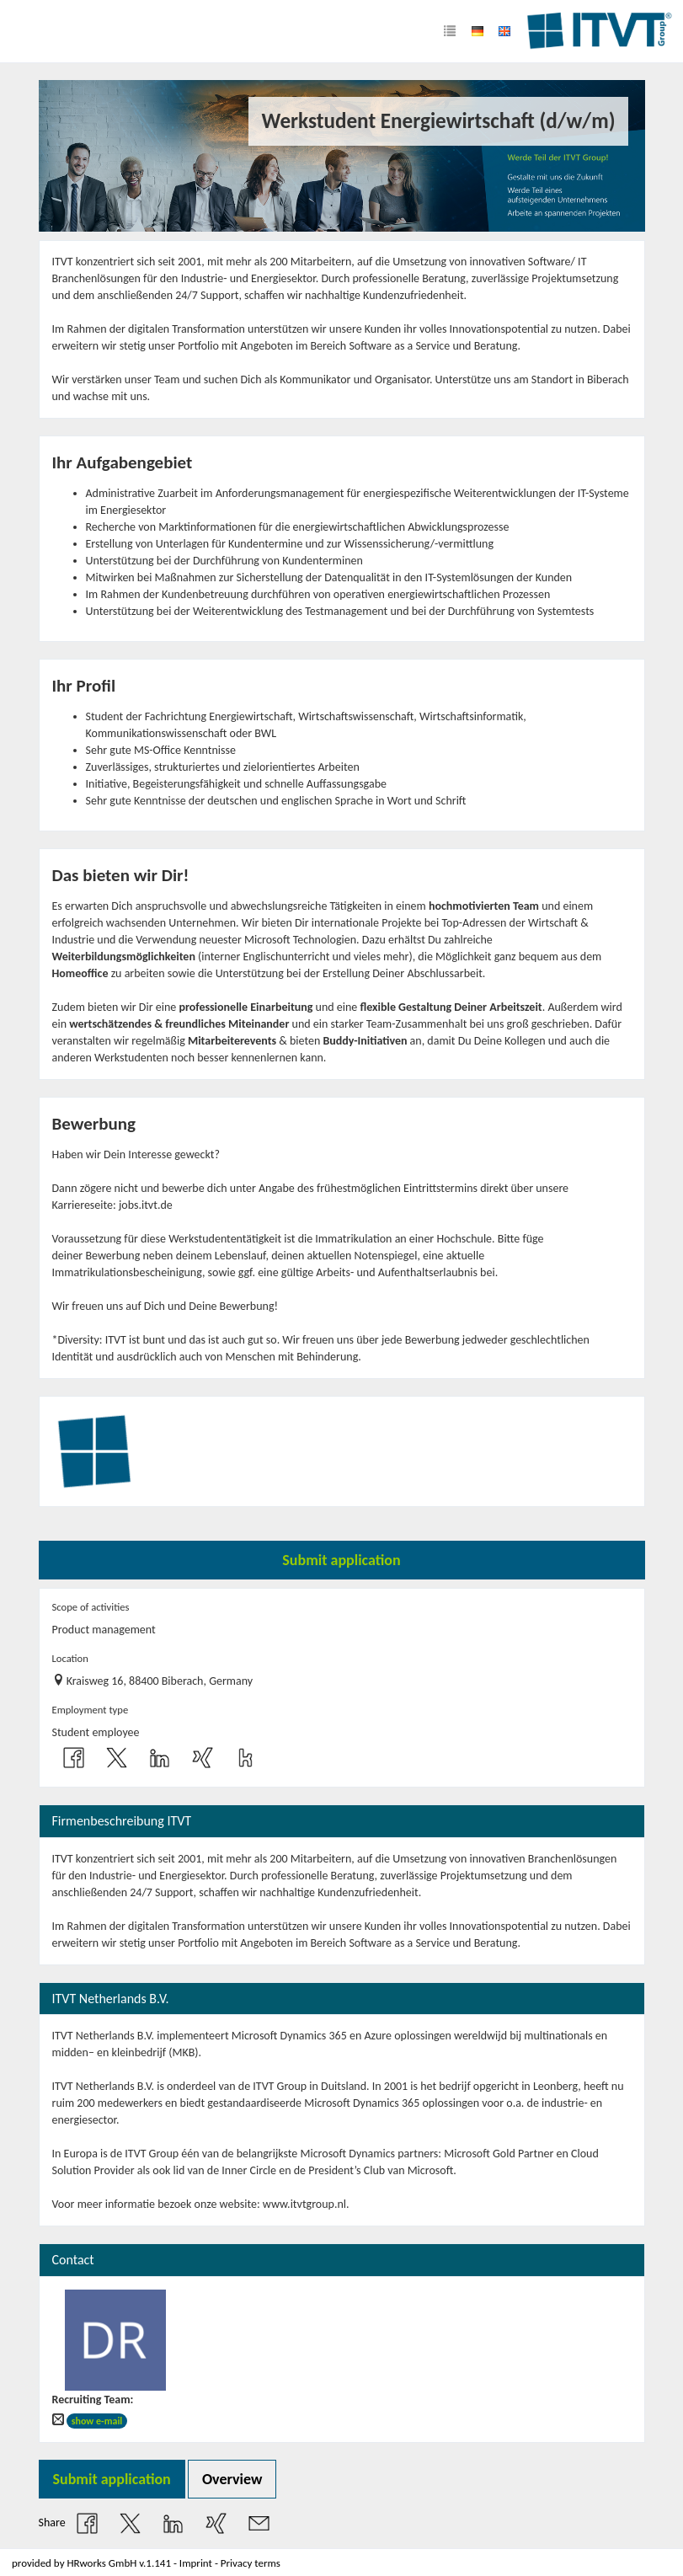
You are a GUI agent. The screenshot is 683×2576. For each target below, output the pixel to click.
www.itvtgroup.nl (304, 2204)
